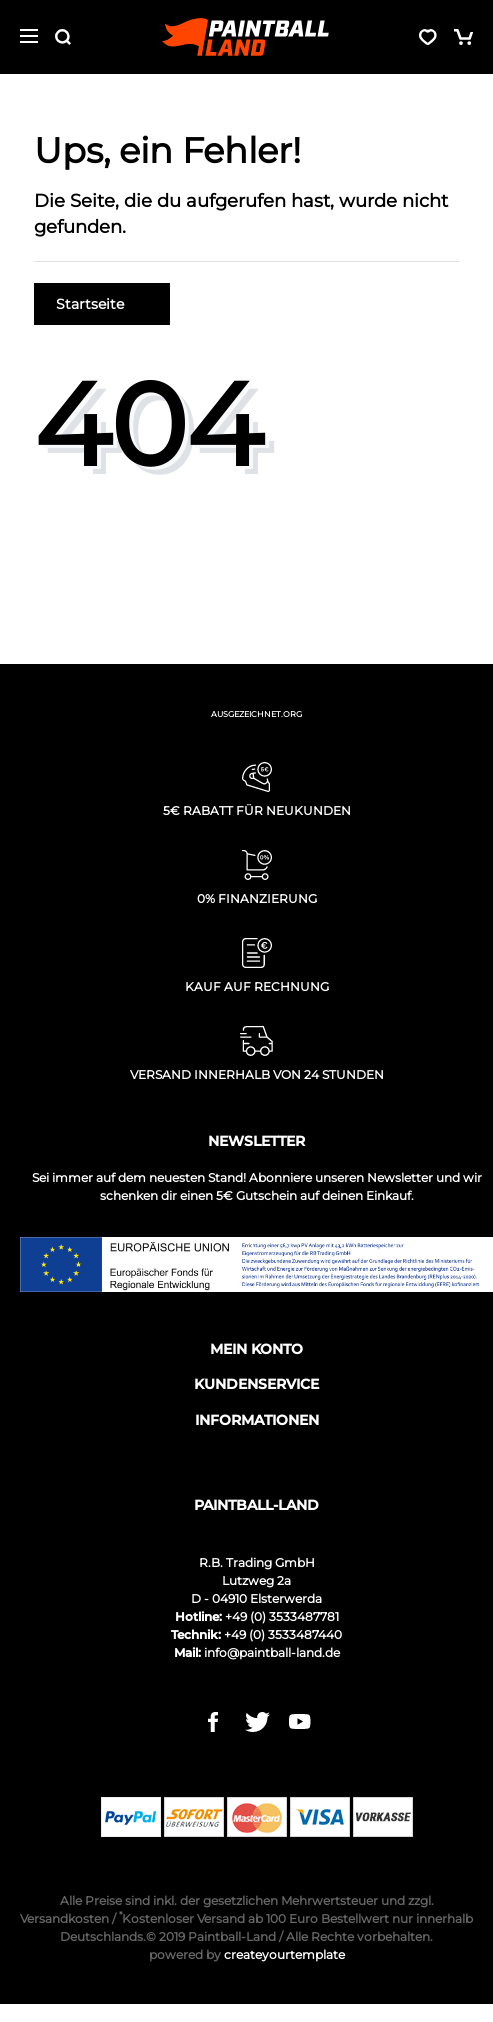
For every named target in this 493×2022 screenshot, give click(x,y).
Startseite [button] (102, 304)
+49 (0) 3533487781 (282, 1616)
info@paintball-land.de (272, 1652)
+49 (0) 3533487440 (283, 1634)
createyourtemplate (247, 1954)
